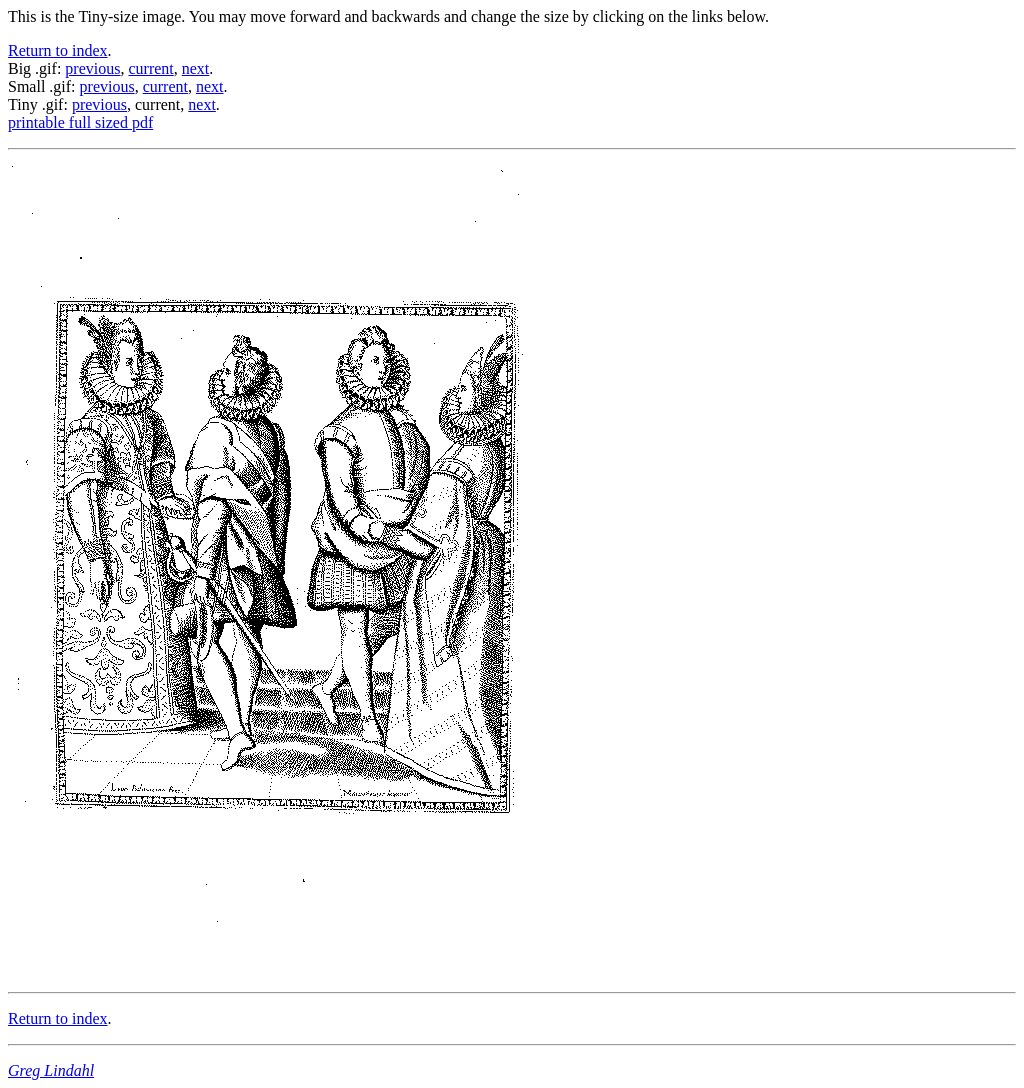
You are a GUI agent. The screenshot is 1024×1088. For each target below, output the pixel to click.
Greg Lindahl (51, 1070)
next (196, 68)
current (150, 68)
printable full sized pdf (80, 122)
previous (92, 68)
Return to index (58, 50)
